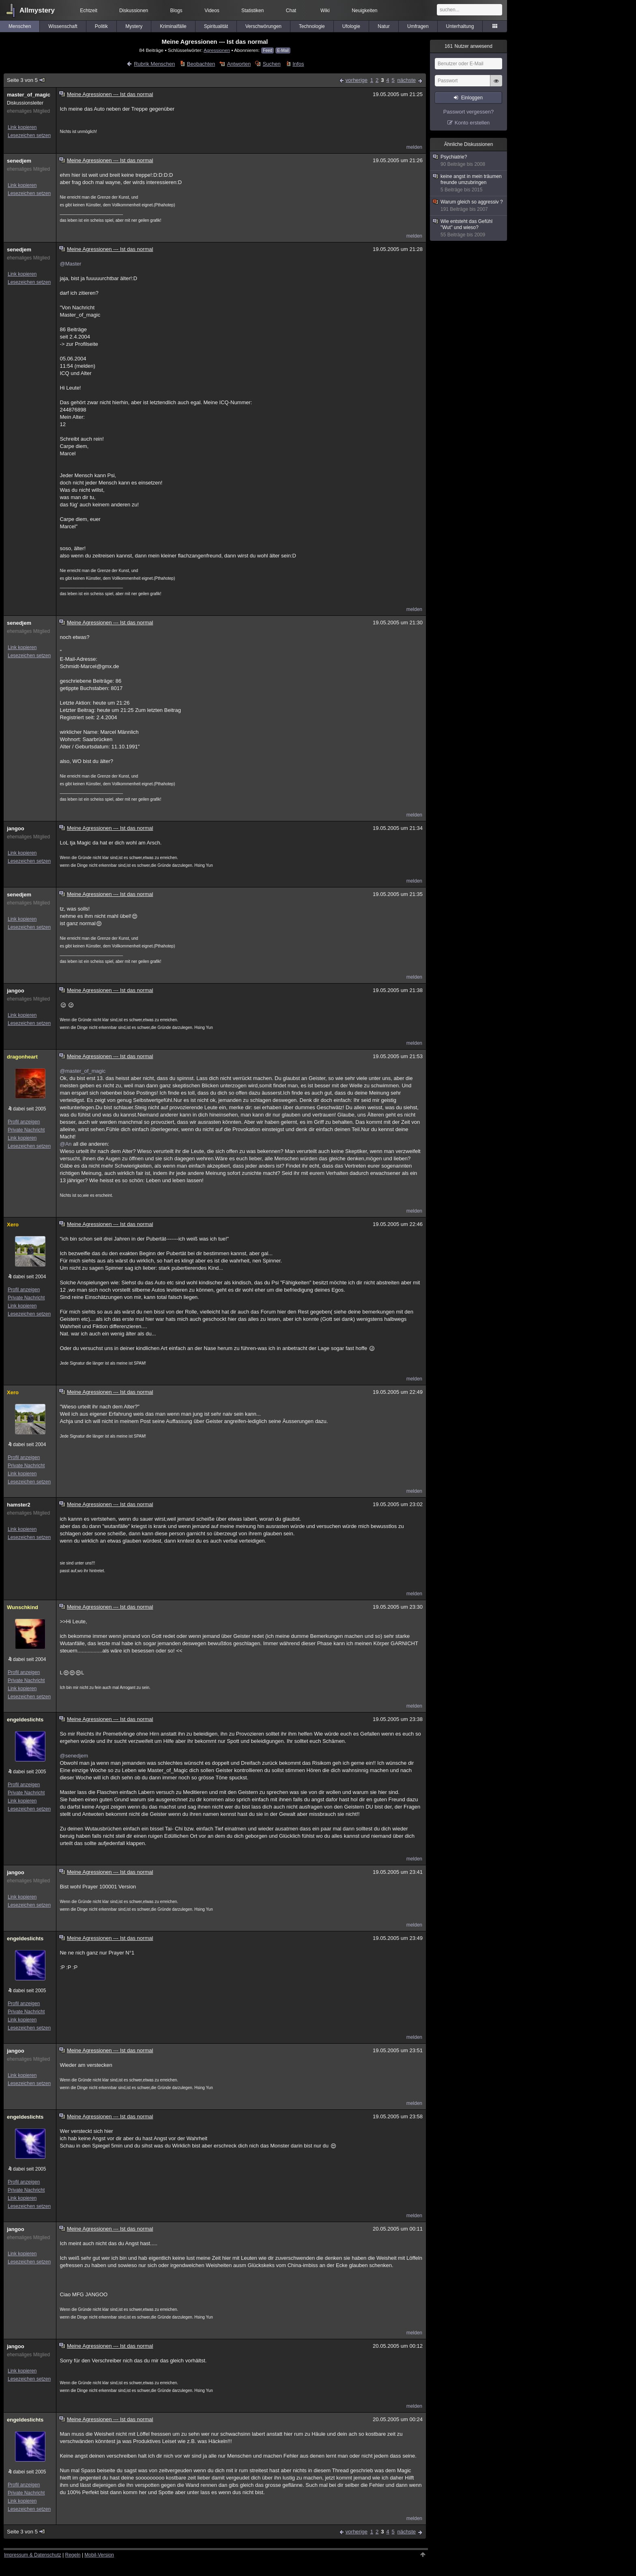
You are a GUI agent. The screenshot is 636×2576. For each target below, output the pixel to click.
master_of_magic (28, 95)
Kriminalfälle (173, 26)
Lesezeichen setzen (29, 135)
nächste (406, 80)
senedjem (19, 161)
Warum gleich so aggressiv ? (469, 205)
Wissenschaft (62, 26)
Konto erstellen (472, 123)
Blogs (176, 10)
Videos (211, 10)
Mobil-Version (99, 2555)
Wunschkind (22, 1607)
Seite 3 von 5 (26, 80)
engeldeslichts (25, 1720)
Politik (101, 26)
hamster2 (18, 1505)
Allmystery (37, 10)
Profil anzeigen (24, 1122)
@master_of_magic (82, 1071)
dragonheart (22, 1057)
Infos (298, 64)
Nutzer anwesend (468, 46)
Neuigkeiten (364, 10)
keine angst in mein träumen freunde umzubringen (469, 183)
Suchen (272, 64)
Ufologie (351, 26)
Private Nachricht (26, 1130)
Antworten (239, 64)
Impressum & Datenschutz (32, 2555)
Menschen (20, 26)
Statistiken (252, 10)
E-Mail (282, 50)
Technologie (312, 26)
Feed (267, 50)
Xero (13, 1225)
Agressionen (217, 50)
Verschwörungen (263, 26)
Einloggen (472, 98)
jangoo (15, 828)
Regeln (73, 2555)
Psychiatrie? (469, 160)
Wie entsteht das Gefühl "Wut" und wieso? (469, 228)
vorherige (356, 80)
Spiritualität (216, 26)
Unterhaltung (460, 26)
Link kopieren (22, 127)
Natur (383, 26)
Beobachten (201, 64)
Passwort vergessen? (468, 112)
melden (414, 147)
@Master (70, 264)
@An (65, 1144)
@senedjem (74, 1756)
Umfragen (418, 26)
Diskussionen (133, 10)
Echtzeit (88, 10)
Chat (291, 10)
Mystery (133, 26)
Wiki (325, 10)
